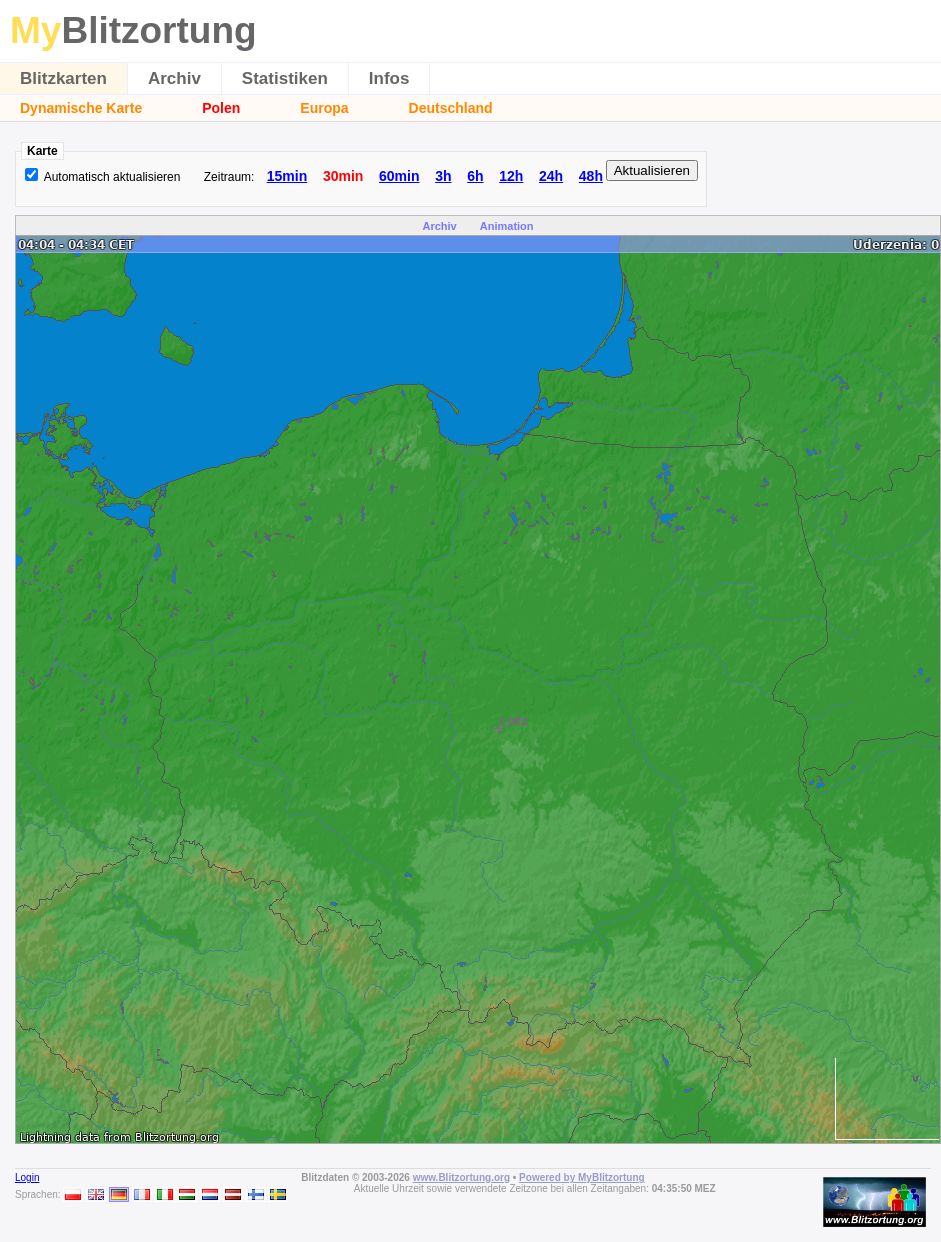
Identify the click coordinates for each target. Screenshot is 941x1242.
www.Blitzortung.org (461, 1177)
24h (551, 176)
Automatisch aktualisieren (112, 177)
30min (343, 176)
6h (475, 176)
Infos (389, 78)
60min (399, 176)
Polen (221, 108)
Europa (324, 108)
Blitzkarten (63, 78)
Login (27, 1177)
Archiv (174, 78)
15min (287, 176)
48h (591, 176)
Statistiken (285, 78)
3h (443, 176)
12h (511, 176)
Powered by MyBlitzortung (582, 1177)
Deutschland (451, 108)
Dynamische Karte (81, 108)
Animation (507, 226)
